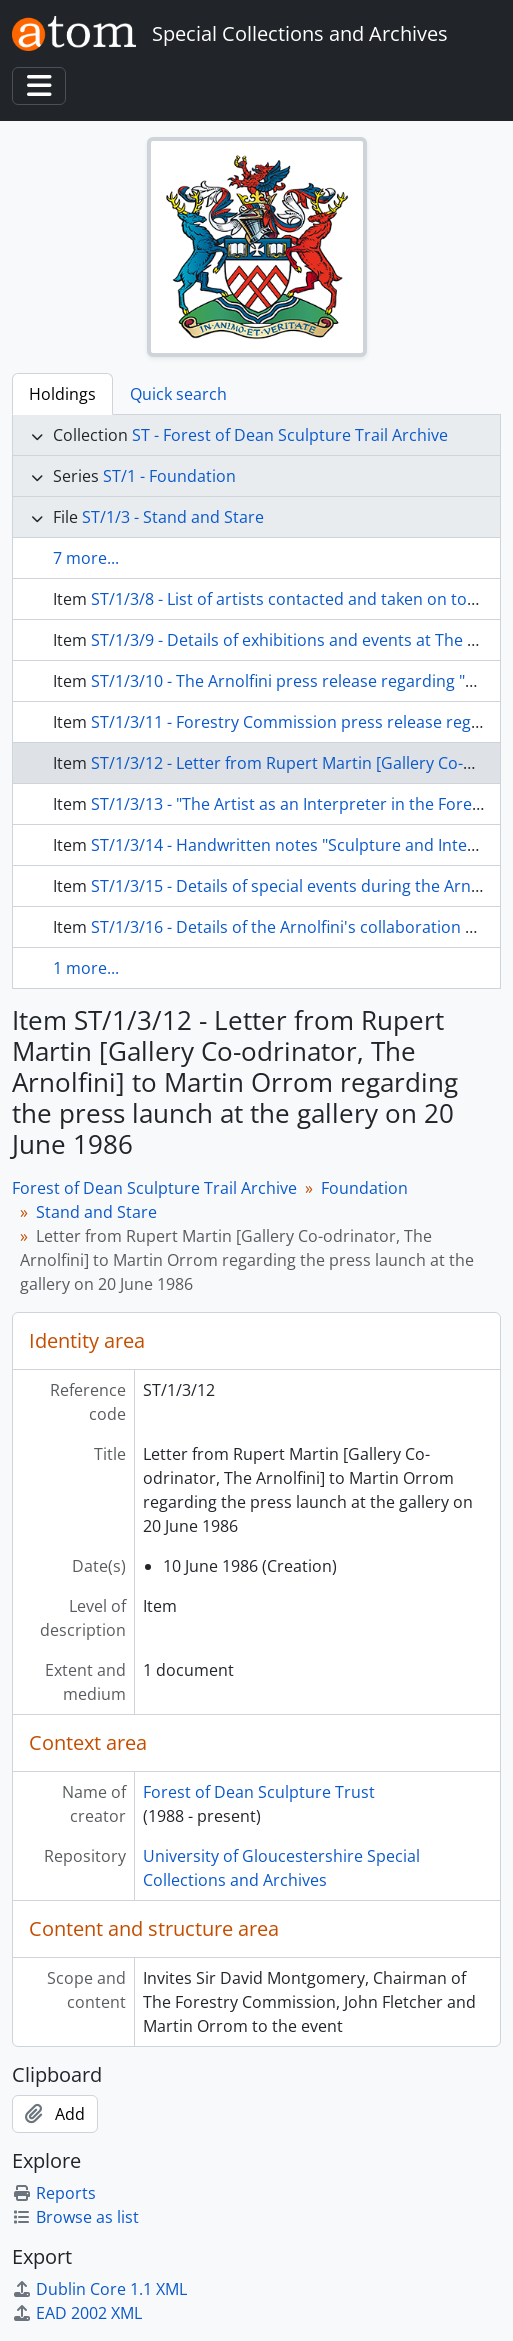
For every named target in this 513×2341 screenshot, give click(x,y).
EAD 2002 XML (77, 2313)
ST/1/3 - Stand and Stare (173, 517)
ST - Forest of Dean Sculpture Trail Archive (290, 435)
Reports (54, 2193)
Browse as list (75, 2217)
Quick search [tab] (178, 394)
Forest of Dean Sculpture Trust (259, 1792)
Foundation (364, 1188)
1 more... (86, 968)
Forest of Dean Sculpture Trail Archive (154, 1188)
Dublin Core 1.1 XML (99, 2289)
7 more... (86, 558)
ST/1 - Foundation (169, 476)
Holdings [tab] (62, 394)
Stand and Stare (96, 1212)
